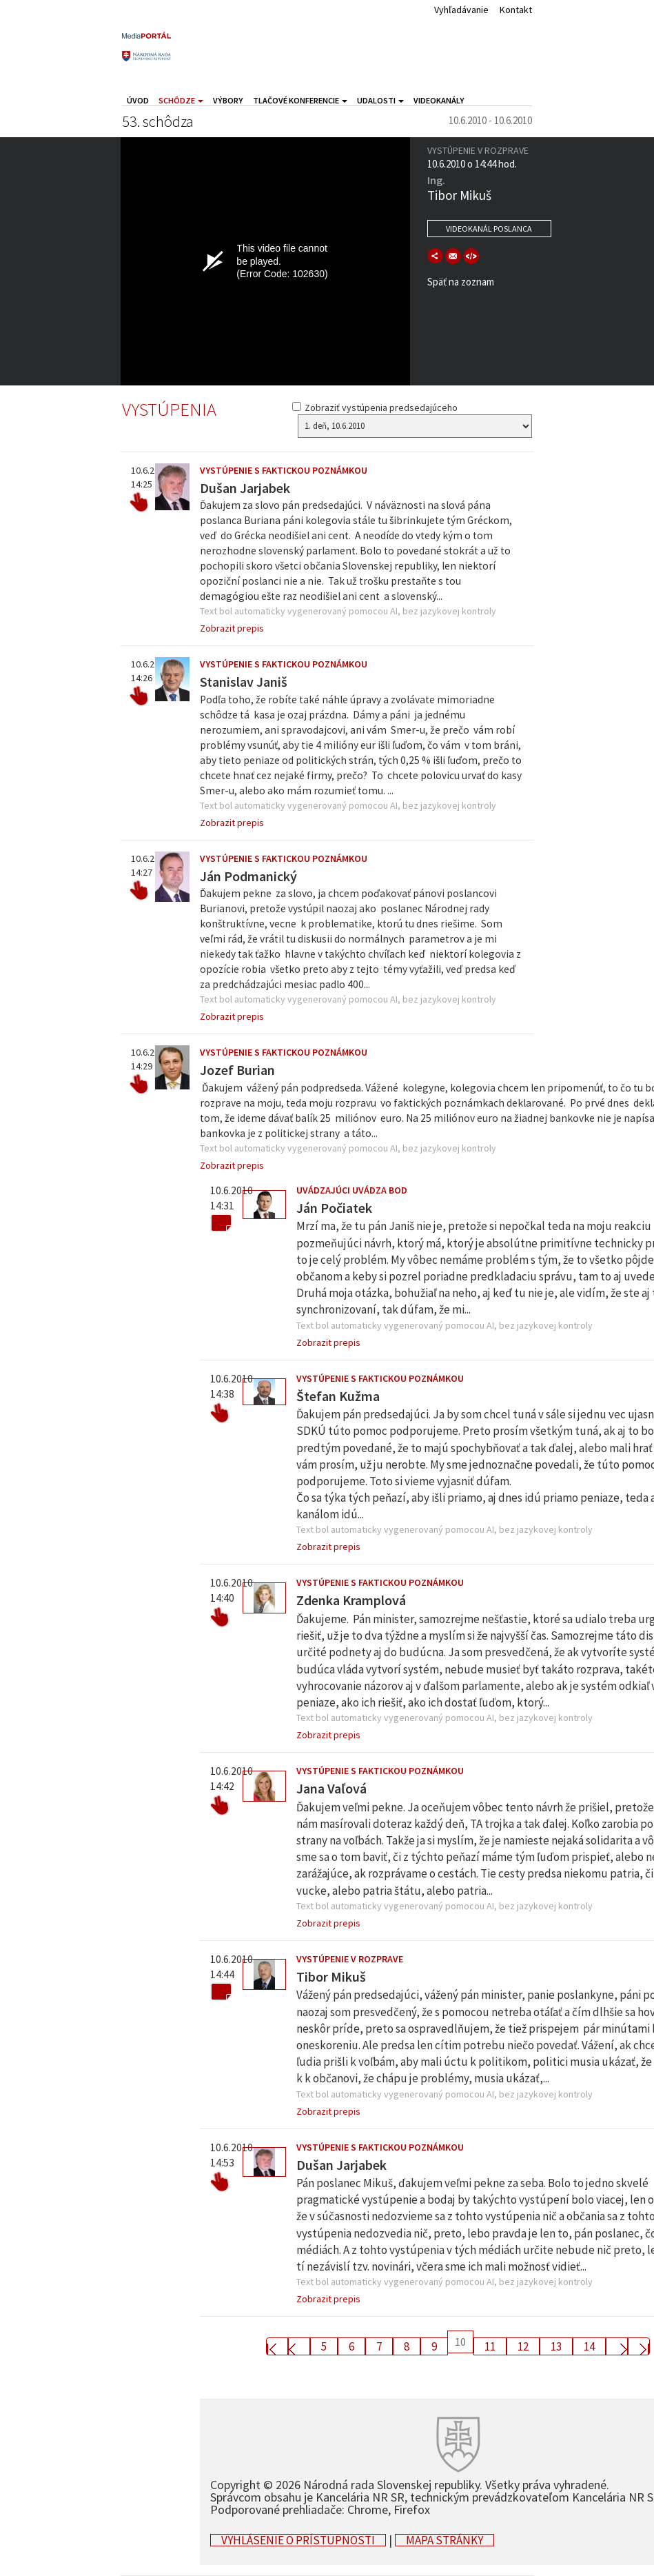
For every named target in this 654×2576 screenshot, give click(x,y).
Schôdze (181, 100)
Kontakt (516, 9)
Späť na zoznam (460, 281)
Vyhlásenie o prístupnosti (298, 2540)
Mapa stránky (444, 2540)
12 (523, 2346)
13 (556, 2346)
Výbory (228, 100)
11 (489, 2346)
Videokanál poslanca (489, 228)
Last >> (639, 2346)
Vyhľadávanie (461, 9)
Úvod (138, 100)
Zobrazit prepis (232, 628)
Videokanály (438, 100)
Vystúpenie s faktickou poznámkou (283, 470)
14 (589, 2346)
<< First (277, 2346)
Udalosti (380, 100)
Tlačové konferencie (300, 100)
